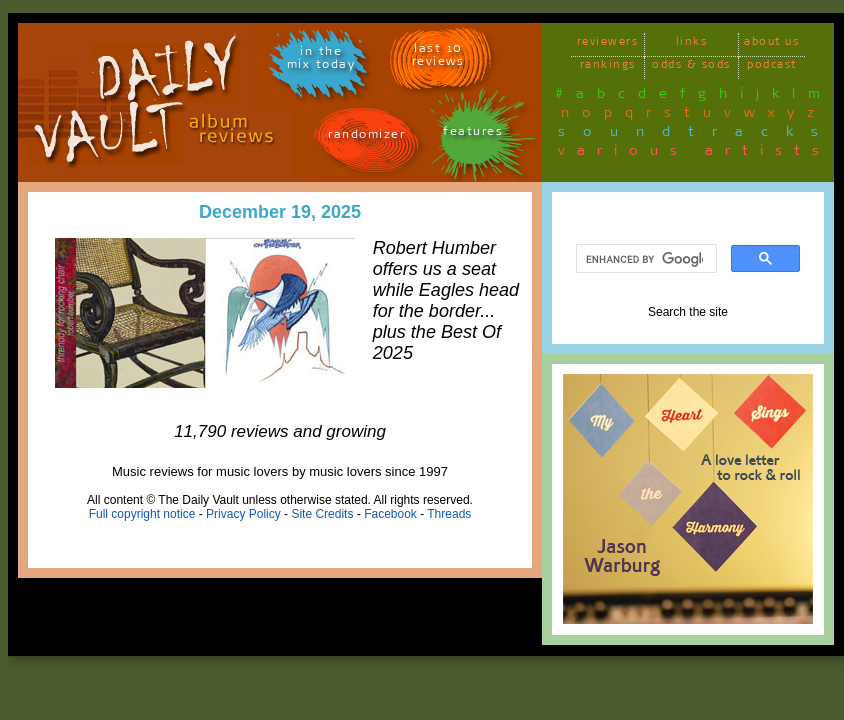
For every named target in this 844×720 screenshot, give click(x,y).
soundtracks (697, 135)
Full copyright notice (142, 514)
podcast (772, 67)
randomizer (366, 137)
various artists (694, 154)
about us (771, 44)
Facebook (390, 514)
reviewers (608, 44)
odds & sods (691, 67)
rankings (608, 67)
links (692, 44)
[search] (644, 259)
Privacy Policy (243, 514)
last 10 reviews (438, 58)
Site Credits (322, 514)
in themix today (321, 61)
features (473, 134)
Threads (449, 514)
